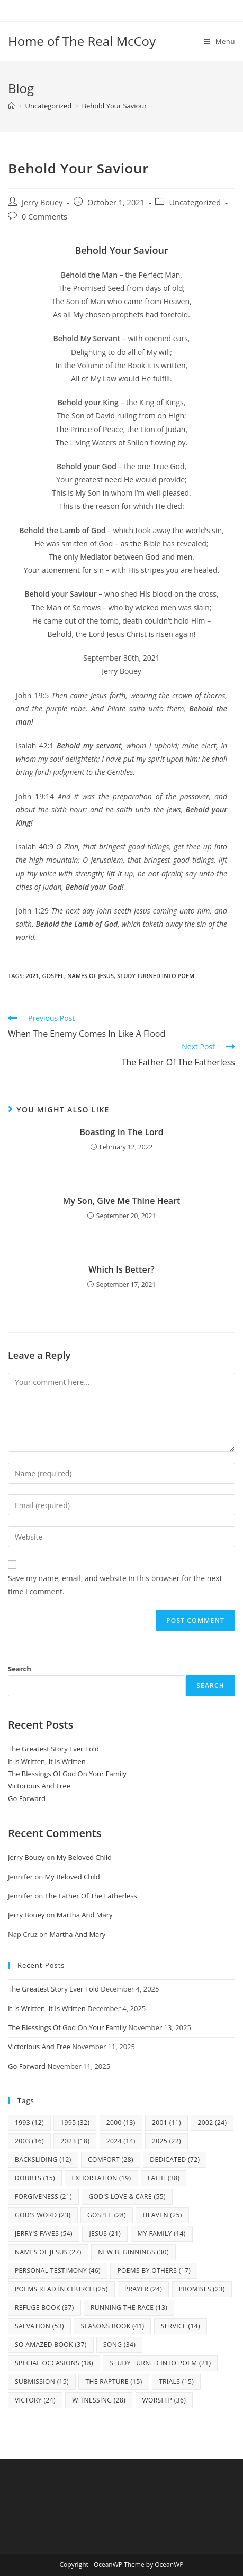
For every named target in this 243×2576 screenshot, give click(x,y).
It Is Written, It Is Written (47, 1761)
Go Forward (27, 1798)
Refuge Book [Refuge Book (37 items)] (44, 2307)
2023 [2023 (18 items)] (74, 2140)
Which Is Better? (121, 1269)
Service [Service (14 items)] (180, 2326)
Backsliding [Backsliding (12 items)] (43, 2159)
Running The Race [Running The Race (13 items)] (129, 2307)
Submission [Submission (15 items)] (42, 2381)
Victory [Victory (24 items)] (35, 2400)
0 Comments (44, 217)
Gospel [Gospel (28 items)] (106, 2214)
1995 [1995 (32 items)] (74, 2122)
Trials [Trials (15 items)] (176, 2381)
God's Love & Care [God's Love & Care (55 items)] (126, 2196)
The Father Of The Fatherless (91, 1896)
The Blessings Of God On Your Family (67, 1773)
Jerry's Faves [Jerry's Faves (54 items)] (44, 2233)
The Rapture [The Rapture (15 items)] (113, 2381)
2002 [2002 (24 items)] (212, 2122)
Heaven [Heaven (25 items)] (162, 2214)
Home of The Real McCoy (82, 41)
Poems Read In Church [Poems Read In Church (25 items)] (61, 2289)
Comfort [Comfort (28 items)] (110, 2159)
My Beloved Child (84, 1857)
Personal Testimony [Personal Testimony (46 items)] (58, 2270)
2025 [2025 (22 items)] (166, 2140)
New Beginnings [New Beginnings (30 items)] (133, 2252)
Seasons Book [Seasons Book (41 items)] (112, 2326)
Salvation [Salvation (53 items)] (39, 2326)
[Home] (11, 106)
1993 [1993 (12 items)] (29, 2122)
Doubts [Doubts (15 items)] (35, 2177)
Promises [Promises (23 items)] (202, 2289)
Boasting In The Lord (121, 1132)
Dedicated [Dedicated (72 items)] (175, 2159)
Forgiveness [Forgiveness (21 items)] (43, 2196)
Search (19, 1669)
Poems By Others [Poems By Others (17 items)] (154, 2270)
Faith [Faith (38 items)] (164, 2177)
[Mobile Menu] (219, 41)
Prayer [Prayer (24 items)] (143, 2289)
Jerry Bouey (42, 202)
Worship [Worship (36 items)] (164, 2400)
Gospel (53, 976)
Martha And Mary (85, 1915)
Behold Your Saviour (114, 106)
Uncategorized (195, 202)
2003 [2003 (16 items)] (29, 2140)
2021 (32, 976)
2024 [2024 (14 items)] (121, 2140)
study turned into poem (155, 976)
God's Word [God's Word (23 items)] (43, 2214)
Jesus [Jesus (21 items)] (105, 2233)
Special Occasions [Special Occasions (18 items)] (54, 2363)
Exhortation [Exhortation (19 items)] (101, 2177)
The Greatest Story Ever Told (53, 1748)
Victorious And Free (39, 1786)
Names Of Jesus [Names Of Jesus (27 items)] (48, 2252)
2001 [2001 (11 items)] (166, 2122)
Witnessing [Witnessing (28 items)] (98, 2400)
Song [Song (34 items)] (119, 2344)
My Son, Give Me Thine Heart (122, 1201)
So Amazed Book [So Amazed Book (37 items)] (51, 2344)
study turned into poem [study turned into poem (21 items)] (160, 2363)
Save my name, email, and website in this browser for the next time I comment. (115, 1584)
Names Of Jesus (90, 976)
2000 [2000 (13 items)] (121, 2122)
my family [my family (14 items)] (162, 2233)
